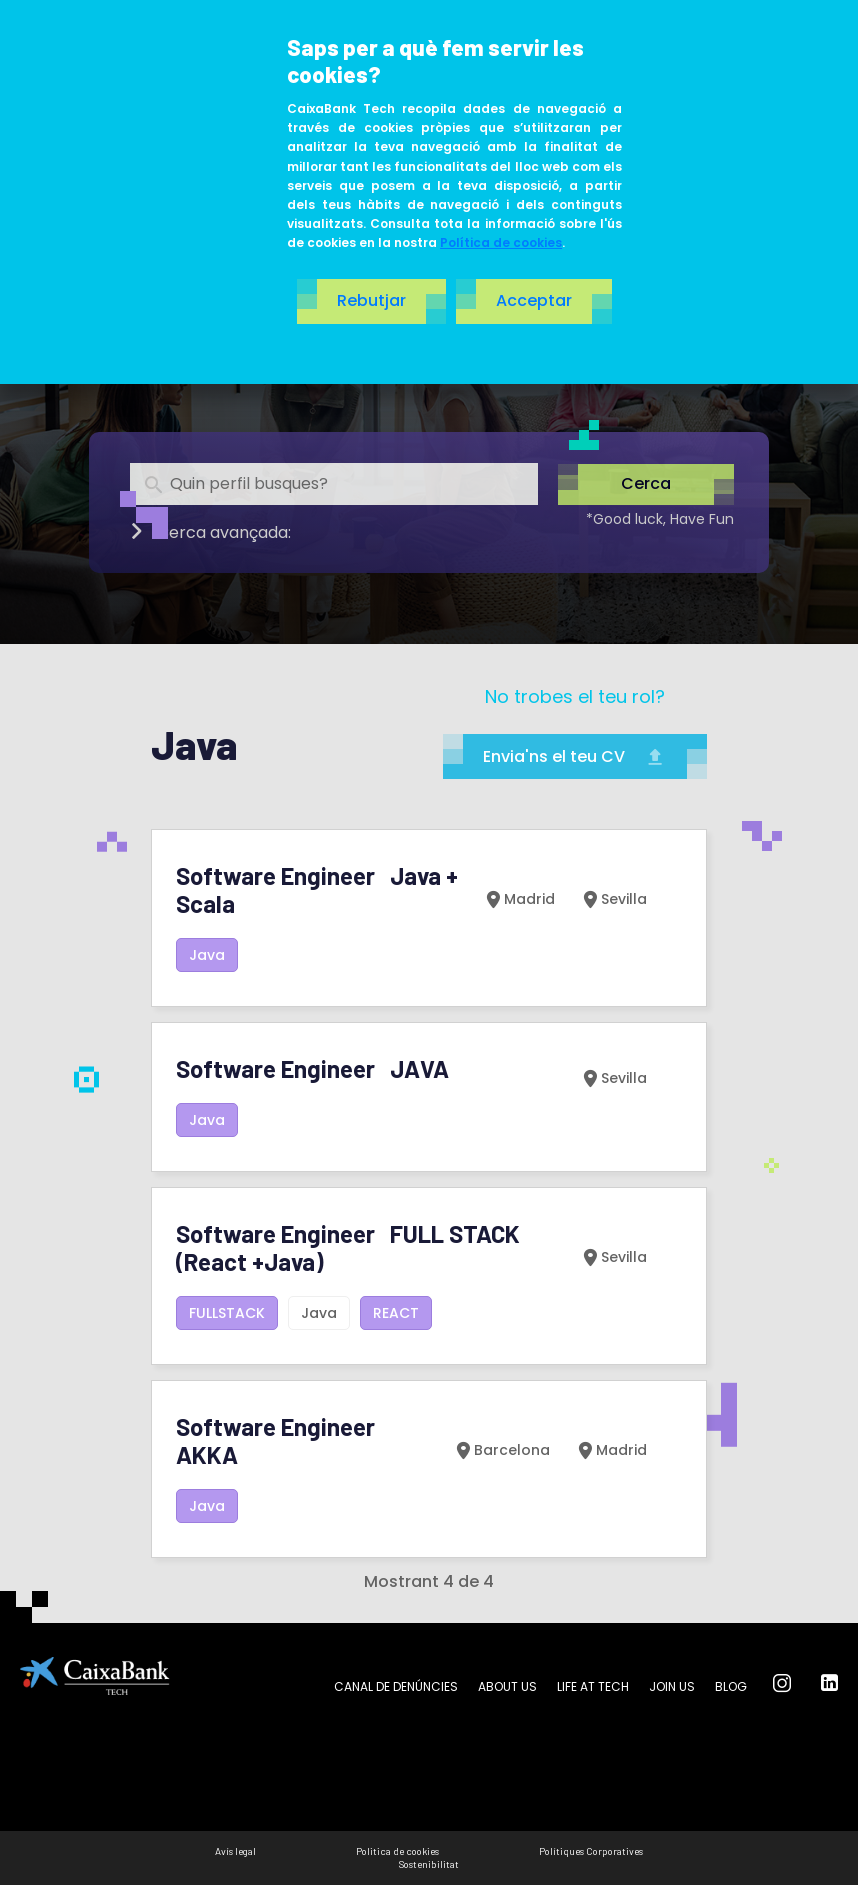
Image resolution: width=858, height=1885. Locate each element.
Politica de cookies (397, 1851)
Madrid (518, 899)
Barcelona (501, 1450)
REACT (396, 1313)
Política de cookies (501, 242)
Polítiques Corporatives (591, 1851)
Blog (731, 1686)
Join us (672, 1686)
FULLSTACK (227, 1313)
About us (507, 1686)
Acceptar (534, 300)
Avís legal (235, 1851)
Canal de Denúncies (396, 1686)
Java (207, 955)
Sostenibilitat (429, 1864)
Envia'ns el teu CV (575, 756)
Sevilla (613, 899)
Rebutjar (371, 300)
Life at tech (593, 1686)
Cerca (646, 484)
